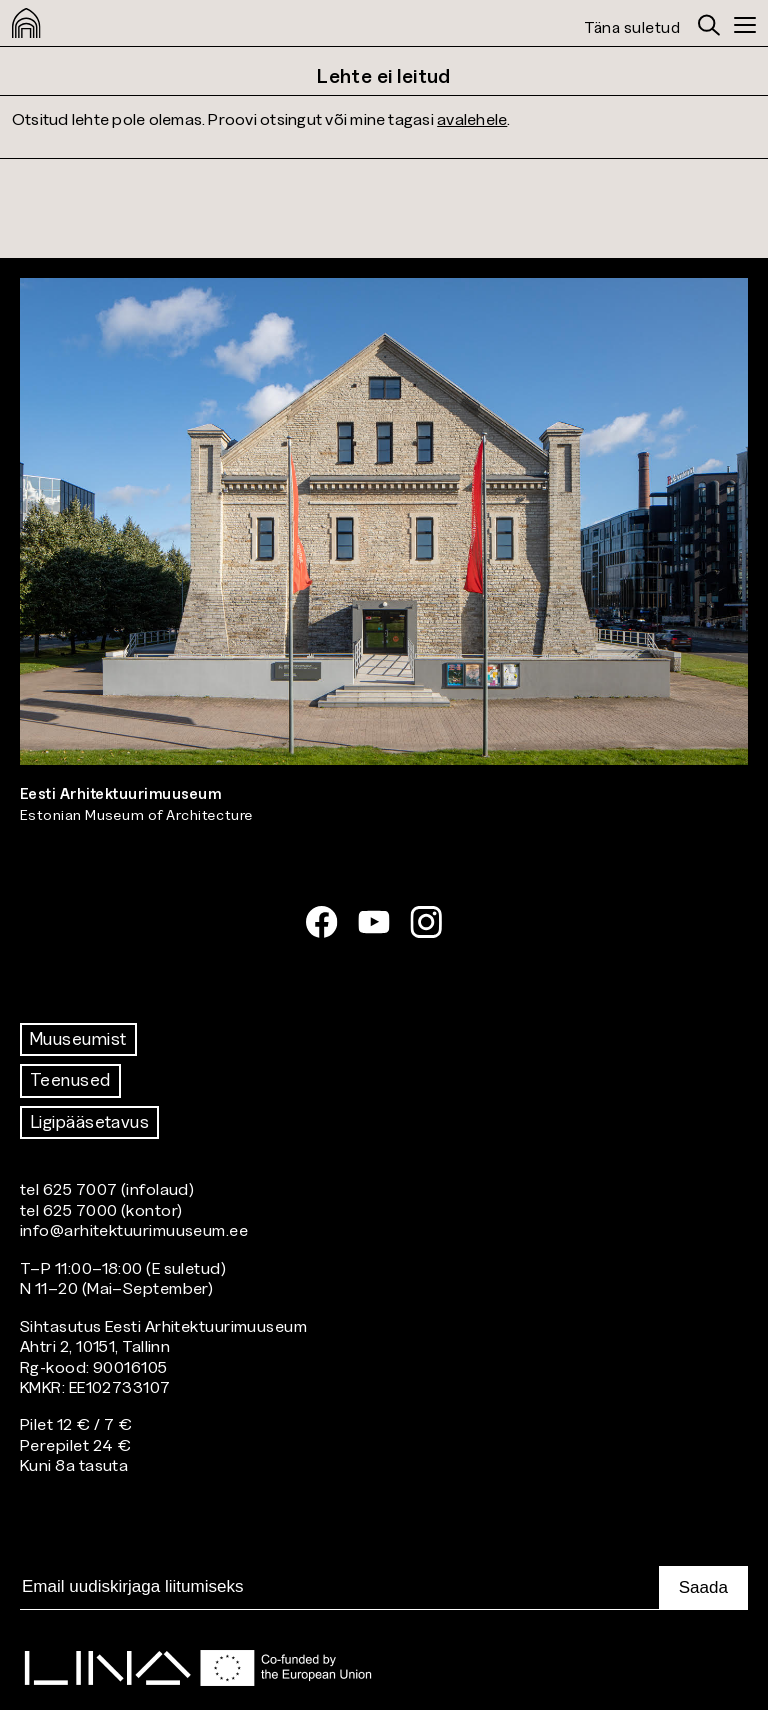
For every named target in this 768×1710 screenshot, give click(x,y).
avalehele (472, 118)
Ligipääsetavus (89, 1122)
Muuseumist (78, 1039)
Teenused (70, 1080)
